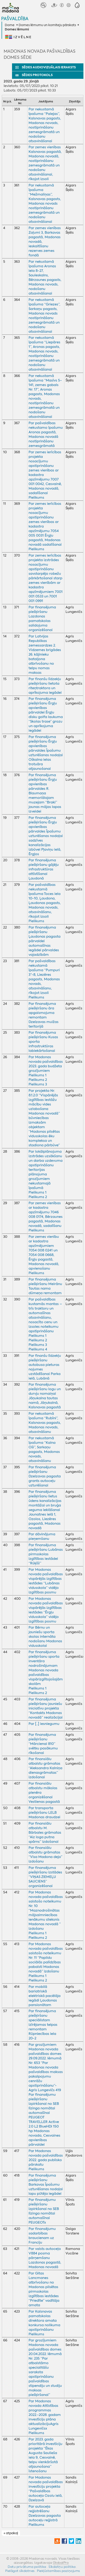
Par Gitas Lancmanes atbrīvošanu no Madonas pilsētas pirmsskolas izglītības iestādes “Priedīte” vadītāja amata (44, 2289)
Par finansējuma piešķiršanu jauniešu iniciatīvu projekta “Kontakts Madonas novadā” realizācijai (46, 1708)
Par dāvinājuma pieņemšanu (42, 1536)
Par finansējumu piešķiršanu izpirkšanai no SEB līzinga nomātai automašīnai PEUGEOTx (44, 2211)
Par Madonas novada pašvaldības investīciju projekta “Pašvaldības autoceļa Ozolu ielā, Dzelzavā (46, 2488)
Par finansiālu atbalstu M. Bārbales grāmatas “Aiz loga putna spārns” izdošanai (45, 1832)
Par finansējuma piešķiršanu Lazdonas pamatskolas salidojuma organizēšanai (42, 618)
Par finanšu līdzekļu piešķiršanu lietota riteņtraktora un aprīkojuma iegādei (45, 686)
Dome (10, 25)
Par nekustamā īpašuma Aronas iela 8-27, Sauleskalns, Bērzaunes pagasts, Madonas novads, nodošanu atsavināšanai (45, 277)
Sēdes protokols (33, 75)
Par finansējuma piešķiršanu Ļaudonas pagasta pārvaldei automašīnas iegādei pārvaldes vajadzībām (45, 941)
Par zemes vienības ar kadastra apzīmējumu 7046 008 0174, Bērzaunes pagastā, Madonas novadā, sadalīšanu (46, 1214)
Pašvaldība (14, 18)
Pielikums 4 (38, 1349)
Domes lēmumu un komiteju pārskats (47, 25)
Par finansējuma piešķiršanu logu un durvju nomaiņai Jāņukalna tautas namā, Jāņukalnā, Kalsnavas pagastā (45, 1395)
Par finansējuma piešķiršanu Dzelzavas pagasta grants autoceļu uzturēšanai (45, 1476)
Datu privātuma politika (27, 2567)
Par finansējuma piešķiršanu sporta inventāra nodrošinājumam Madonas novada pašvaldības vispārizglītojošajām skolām (46, 1668)
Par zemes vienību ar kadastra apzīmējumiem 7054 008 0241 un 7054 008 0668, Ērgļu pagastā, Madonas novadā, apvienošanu (44, 1252)
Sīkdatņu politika (62, 2567)
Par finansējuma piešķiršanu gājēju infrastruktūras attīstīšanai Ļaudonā (44, 869)
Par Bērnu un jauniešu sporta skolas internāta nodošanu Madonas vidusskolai (45, 1636)
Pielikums (36, 497)
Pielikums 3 (38, 1084)
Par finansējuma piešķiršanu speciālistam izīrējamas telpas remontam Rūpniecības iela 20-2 (43, 2025)
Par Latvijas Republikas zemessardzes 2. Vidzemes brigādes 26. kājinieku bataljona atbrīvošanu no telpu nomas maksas (45, 654)
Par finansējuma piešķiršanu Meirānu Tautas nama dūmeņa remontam (45, 1286)
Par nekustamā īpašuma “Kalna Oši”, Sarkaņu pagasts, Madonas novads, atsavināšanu (44, 1449)
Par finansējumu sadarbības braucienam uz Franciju (42, 2236)
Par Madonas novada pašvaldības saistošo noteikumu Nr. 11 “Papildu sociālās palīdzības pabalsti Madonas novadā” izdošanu (46, 1958)
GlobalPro (61, 2563)
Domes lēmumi (17, 29)
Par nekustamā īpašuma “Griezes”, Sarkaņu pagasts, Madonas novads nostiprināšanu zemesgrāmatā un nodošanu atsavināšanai (44, 315)
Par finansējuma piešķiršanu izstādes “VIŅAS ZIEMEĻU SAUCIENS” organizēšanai (45, 1876)
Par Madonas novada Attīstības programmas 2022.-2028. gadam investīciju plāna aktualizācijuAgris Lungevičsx (45, 2415)
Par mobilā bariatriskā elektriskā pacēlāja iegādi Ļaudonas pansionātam (45, 1995)
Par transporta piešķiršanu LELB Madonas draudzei (44, 1812)
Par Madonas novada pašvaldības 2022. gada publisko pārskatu (46, 2158)
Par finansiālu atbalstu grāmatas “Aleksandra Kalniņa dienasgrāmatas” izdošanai (45, 1768)
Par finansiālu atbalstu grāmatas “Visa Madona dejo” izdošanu (45, 1854)
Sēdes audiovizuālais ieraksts (45, 67)
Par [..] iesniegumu (44, 1723)
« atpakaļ (11, 2533)
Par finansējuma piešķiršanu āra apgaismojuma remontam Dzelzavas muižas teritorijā (43, 1015)
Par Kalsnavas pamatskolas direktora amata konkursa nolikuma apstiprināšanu (44, 2320)
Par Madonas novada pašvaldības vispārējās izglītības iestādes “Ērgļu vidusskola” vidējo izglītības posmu (46, 1610)
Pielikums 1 (37, 1075)
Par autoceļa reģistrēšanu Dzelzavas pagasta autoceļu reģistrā (45, 2513)
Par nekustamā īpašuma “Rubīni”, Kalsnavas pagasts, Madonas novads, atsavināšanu (45, 1422)
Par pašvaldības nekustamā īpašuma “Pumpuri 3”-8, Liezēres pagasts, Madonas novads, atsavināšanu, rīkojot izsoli (44, 977)
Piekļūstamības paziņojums (58, 2571)
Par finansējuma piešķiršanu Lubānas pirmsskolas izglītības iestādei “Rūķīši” (46, 1554)
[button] (77, 5)
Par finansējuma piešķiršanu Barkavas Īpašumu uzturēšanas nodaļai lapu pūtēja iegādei (46, 2184)
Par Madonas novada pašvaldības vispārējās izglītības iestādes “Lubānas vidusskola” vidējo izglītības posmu (46, 1581)
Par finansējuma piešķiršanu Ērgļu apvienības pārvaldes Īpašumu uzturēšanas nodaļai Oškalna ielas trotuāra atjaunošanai (46, 753)
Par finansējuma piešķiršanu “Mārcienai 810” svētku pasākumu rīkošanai (43, 1743)
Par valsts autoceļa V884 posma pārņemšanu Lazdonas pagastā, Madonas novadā (45, 2258)
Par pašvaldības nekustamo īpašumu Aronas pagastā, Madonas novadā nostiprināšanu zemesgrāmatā (46, 434)
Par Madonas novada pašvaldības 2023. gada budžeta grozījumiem (46, 1064)
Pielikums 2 (38, 1079)
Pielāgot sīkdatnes (20, 2571)
